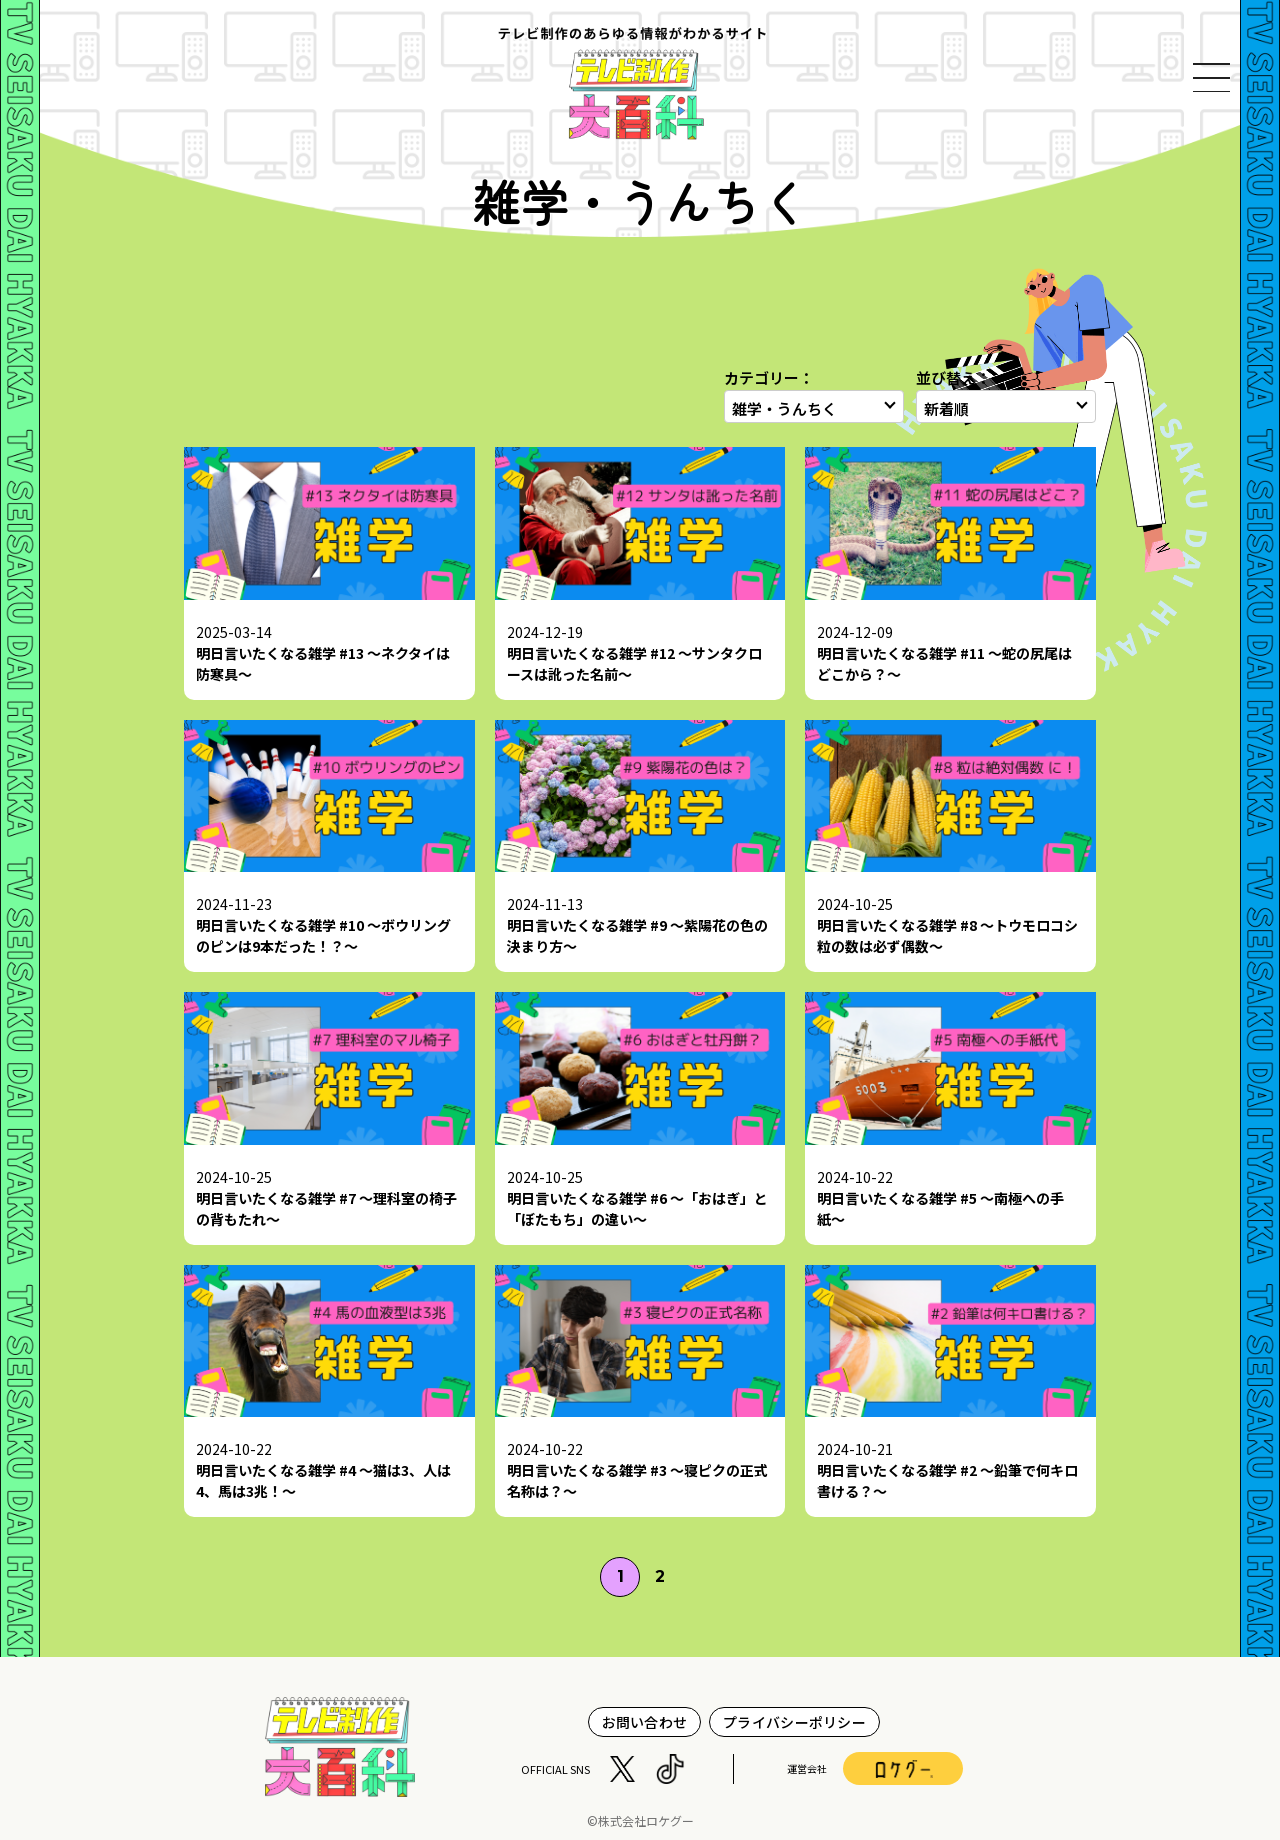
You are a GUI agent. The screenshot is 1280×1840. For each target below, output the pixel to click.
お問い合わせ (645, 1722)
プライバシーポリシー (794, 1722)
